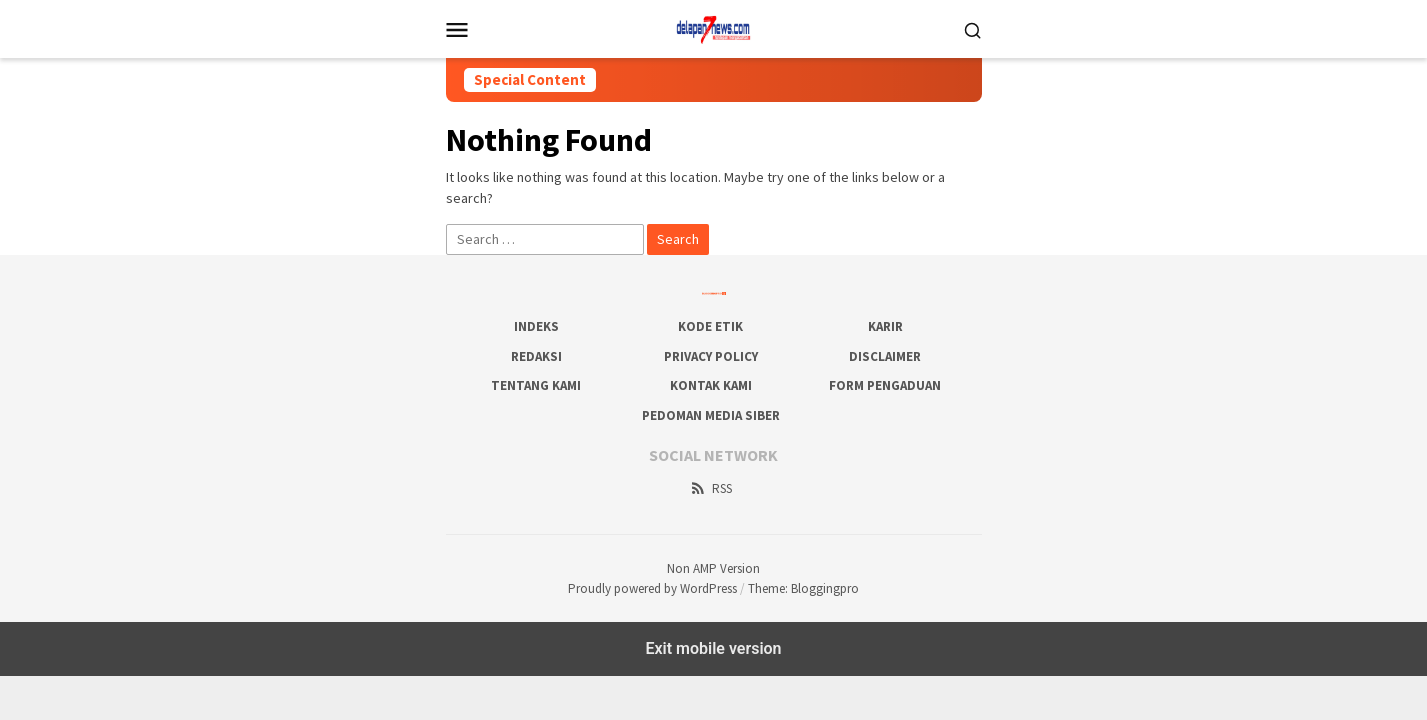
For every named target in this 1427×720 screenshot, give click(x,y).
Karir (885, 326)
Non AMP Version (713, 568)
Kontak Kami (711, 385)
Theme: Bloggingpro (803, 588)
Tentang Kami (536, 385)
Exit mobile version (713, 648)
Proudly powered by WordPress (652, 588)
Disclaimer (885, 356)
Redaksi (536, 356)
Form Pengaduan (885, 385)
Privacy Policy (711, 356)
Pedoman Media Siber (711, 415)
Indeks (536, 326)
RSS (710, 488)
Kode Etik (710, 326)
